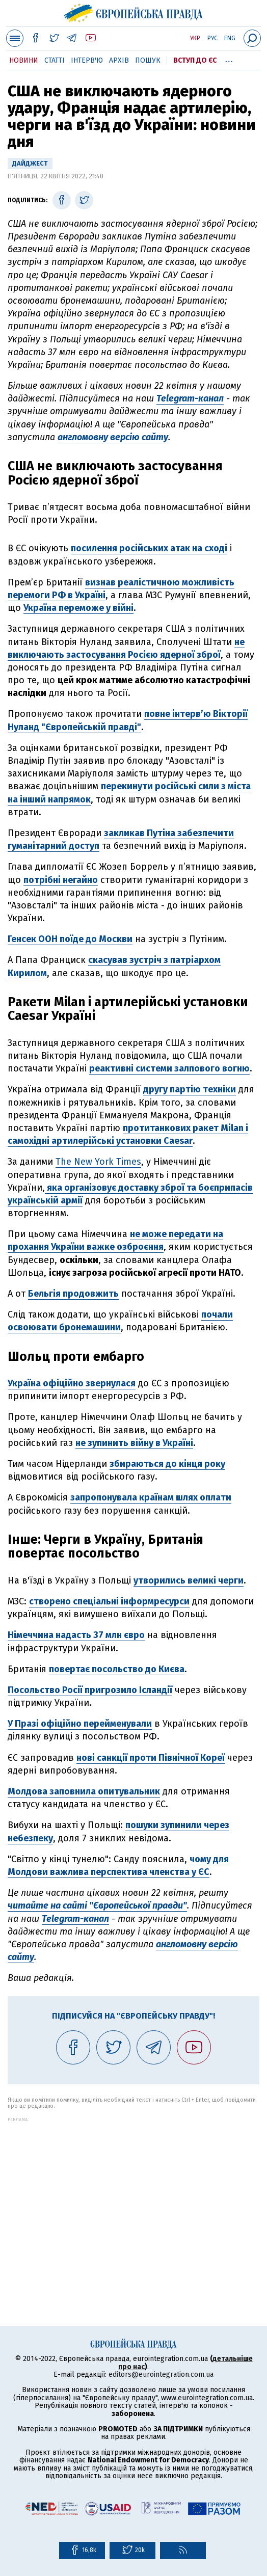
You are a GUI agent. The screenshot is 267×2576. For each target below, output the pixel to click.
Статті (54, 60)
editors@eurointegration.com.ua (161, 2374)
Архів (119, 60)
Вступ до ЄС (195, 60)
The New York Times (98, 1161)
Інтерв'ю (87, 60)
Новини (23, 60)
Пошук (148, 60)
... (229, 58)
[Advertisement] (133, 2193)
